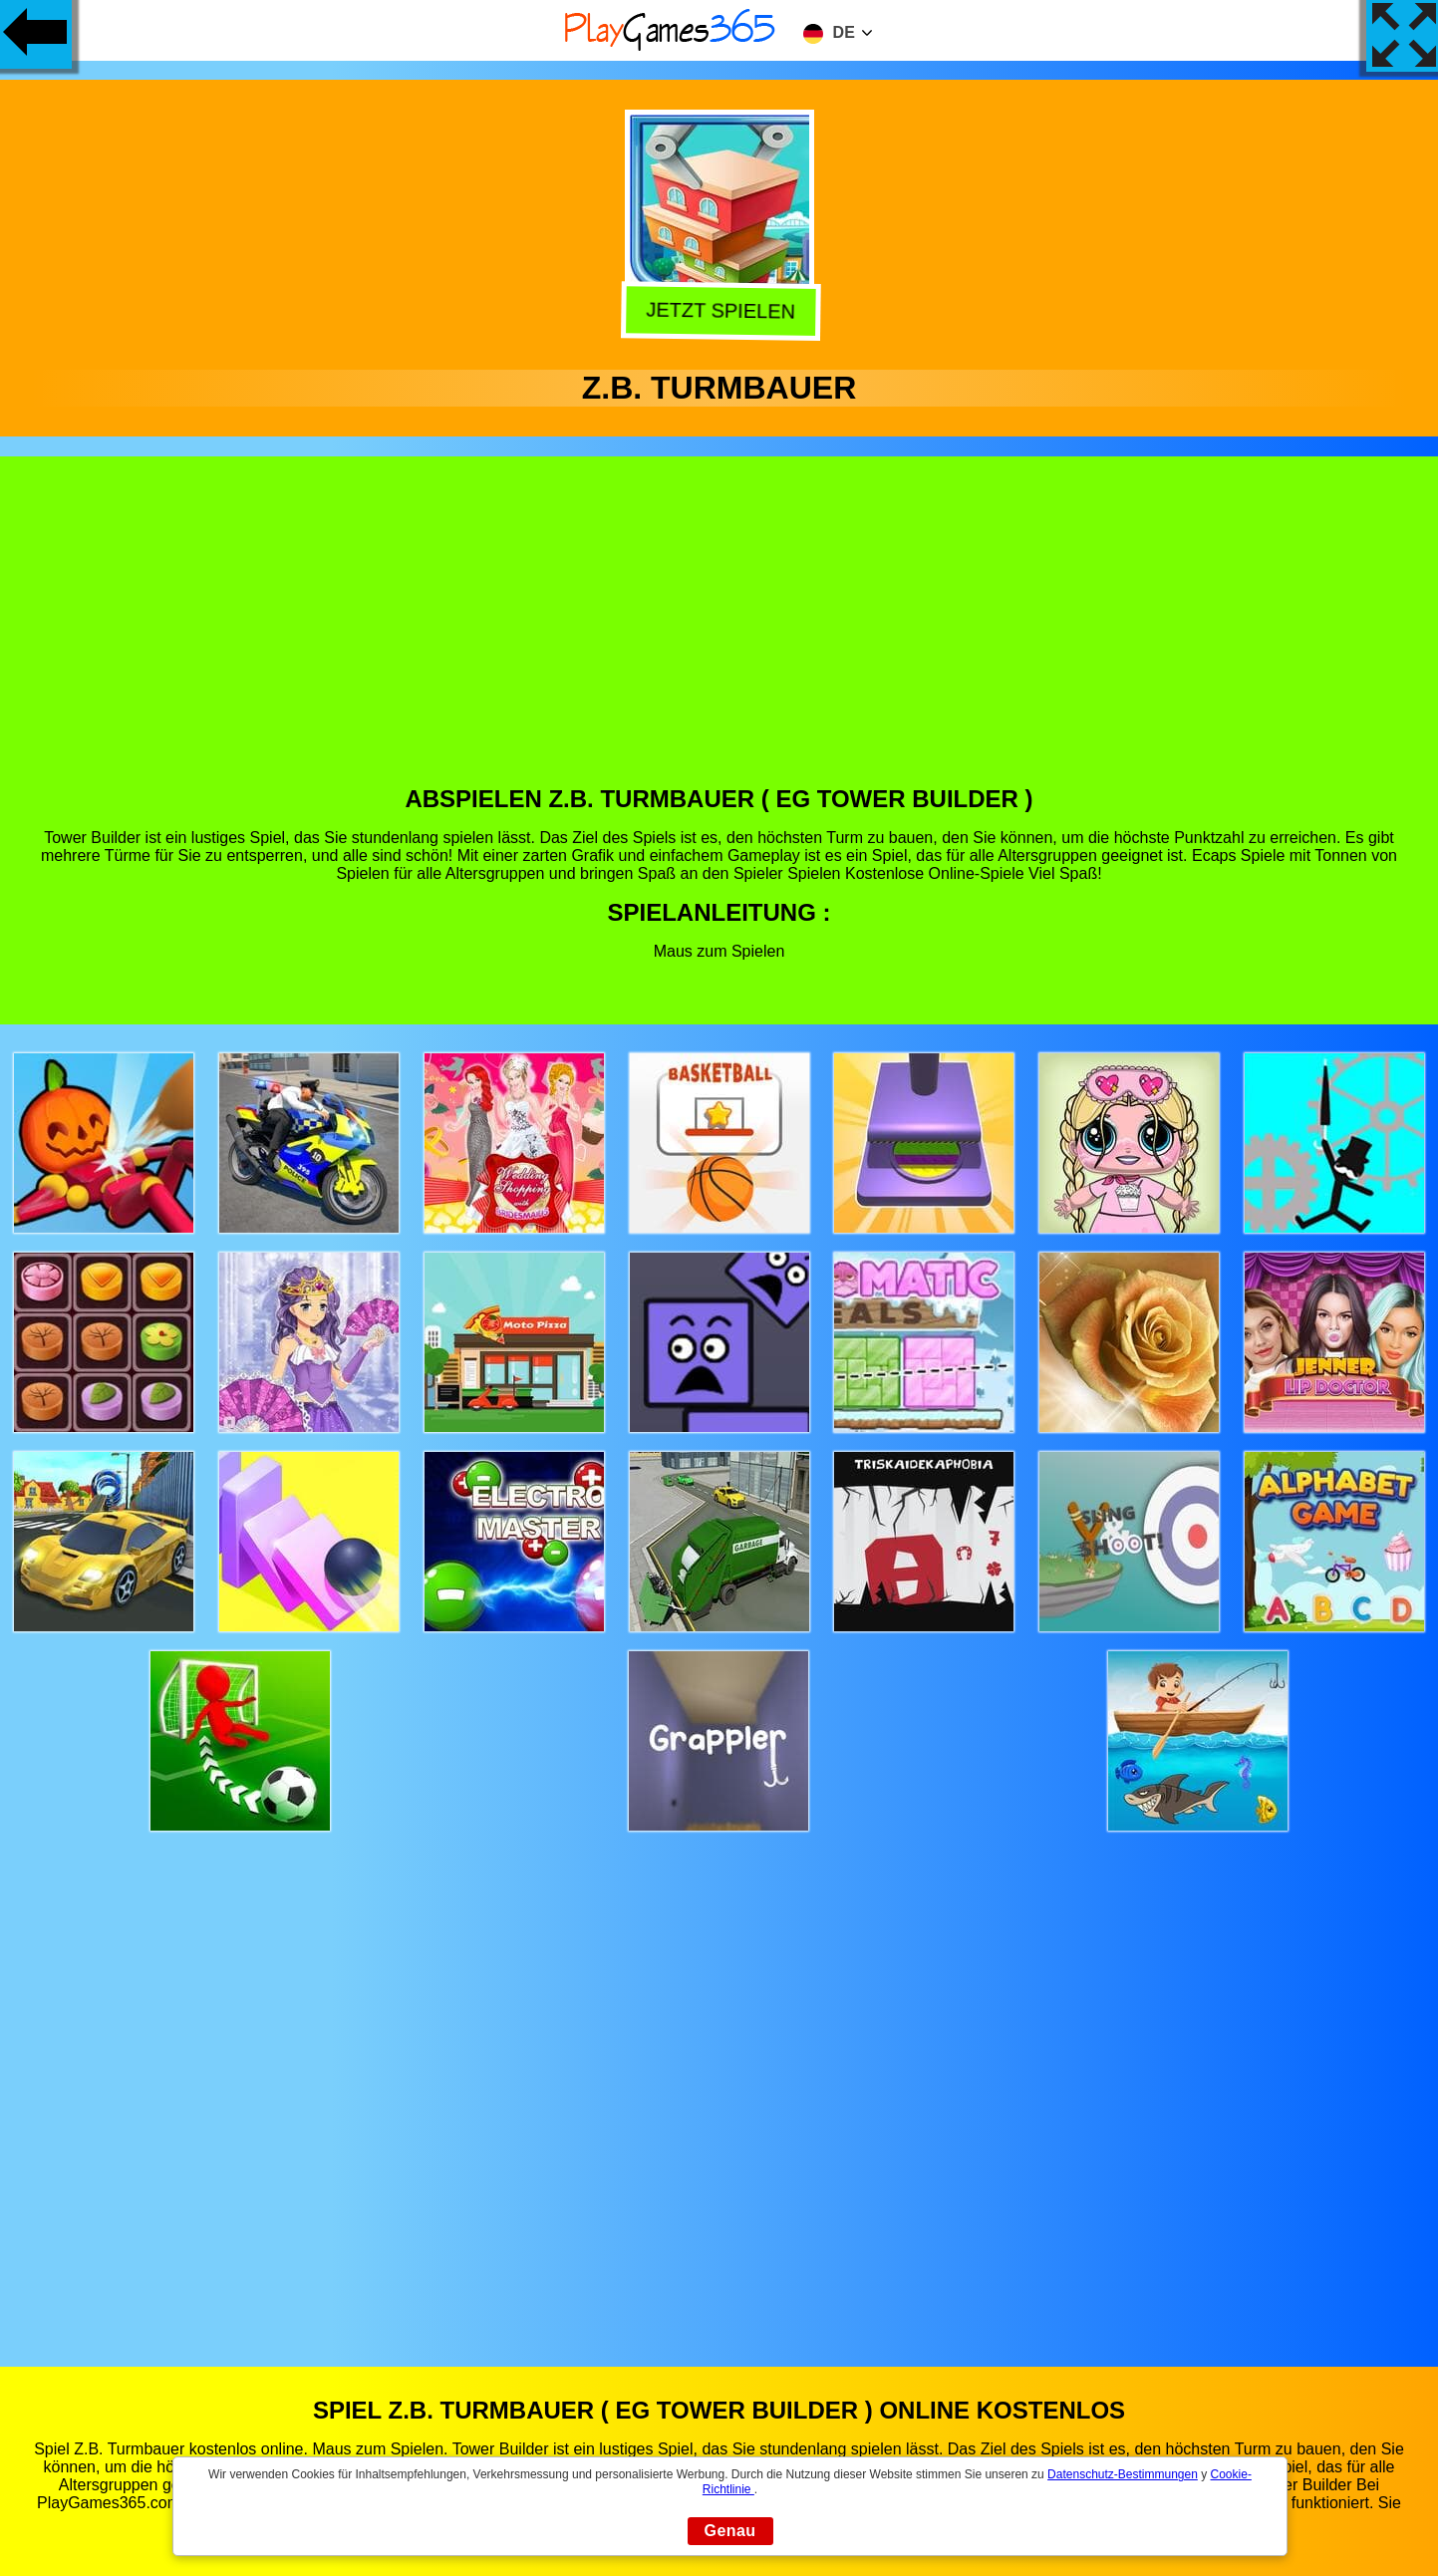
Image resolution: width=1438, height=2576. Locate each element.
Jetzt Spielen (715, 311)
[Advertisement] (719, 635)
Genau (730, 2530)
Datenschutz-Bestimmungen (1122, 2474)
